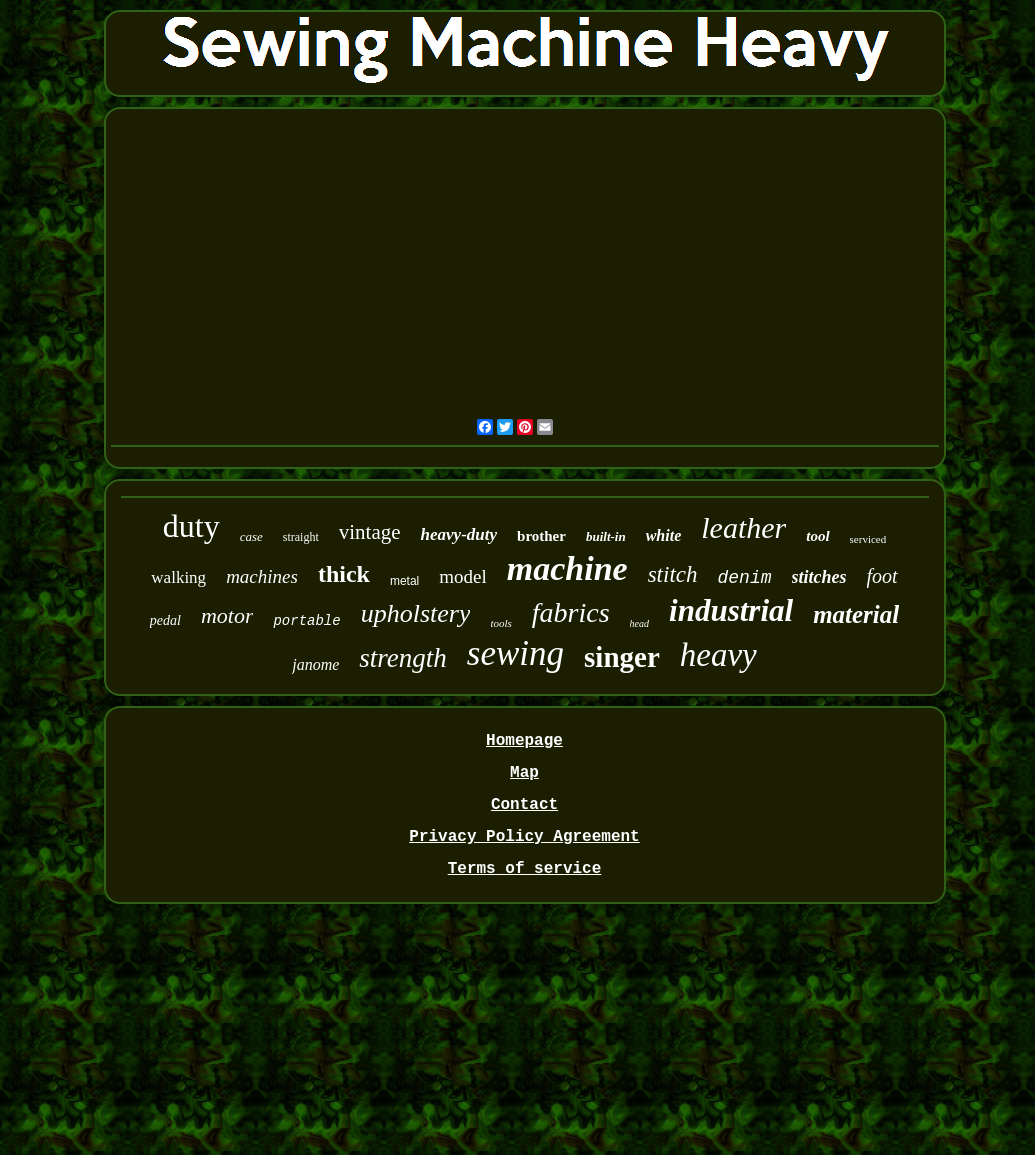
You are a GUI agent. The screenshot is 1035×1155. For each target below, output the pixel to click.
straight (301, 537)
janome (315, 664)
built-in (606, 536)
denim (745, 578)
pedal (165, 620)
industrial (731, 610)
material (856, 614)
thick (344, 574)
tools (500, 623)
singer (622, 657)
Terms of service (525, 869)
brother (541, 536)
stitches (819, 577)
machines (262, 576)
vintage (370, 532)
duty (191, 526)
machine (567, 568)
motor (227, 615)
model (463, 576)
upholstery (416, 613)
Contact (524, 805)
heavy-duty (459, 534)
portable (306, 621)
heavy (718, 655)
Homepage (524, 741)
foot (882, 576)
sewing (515, 653)
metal (404, 581)
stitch (673, 574)
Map (524, 773)
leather (743, 527)
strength (403, 658)
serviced (868, 539)
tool (817, 536)
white (664, 535)
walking (178, 577)
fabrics (571, 612)
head (639, 623)
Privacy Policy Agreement (524, 837)
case (251, 536)
